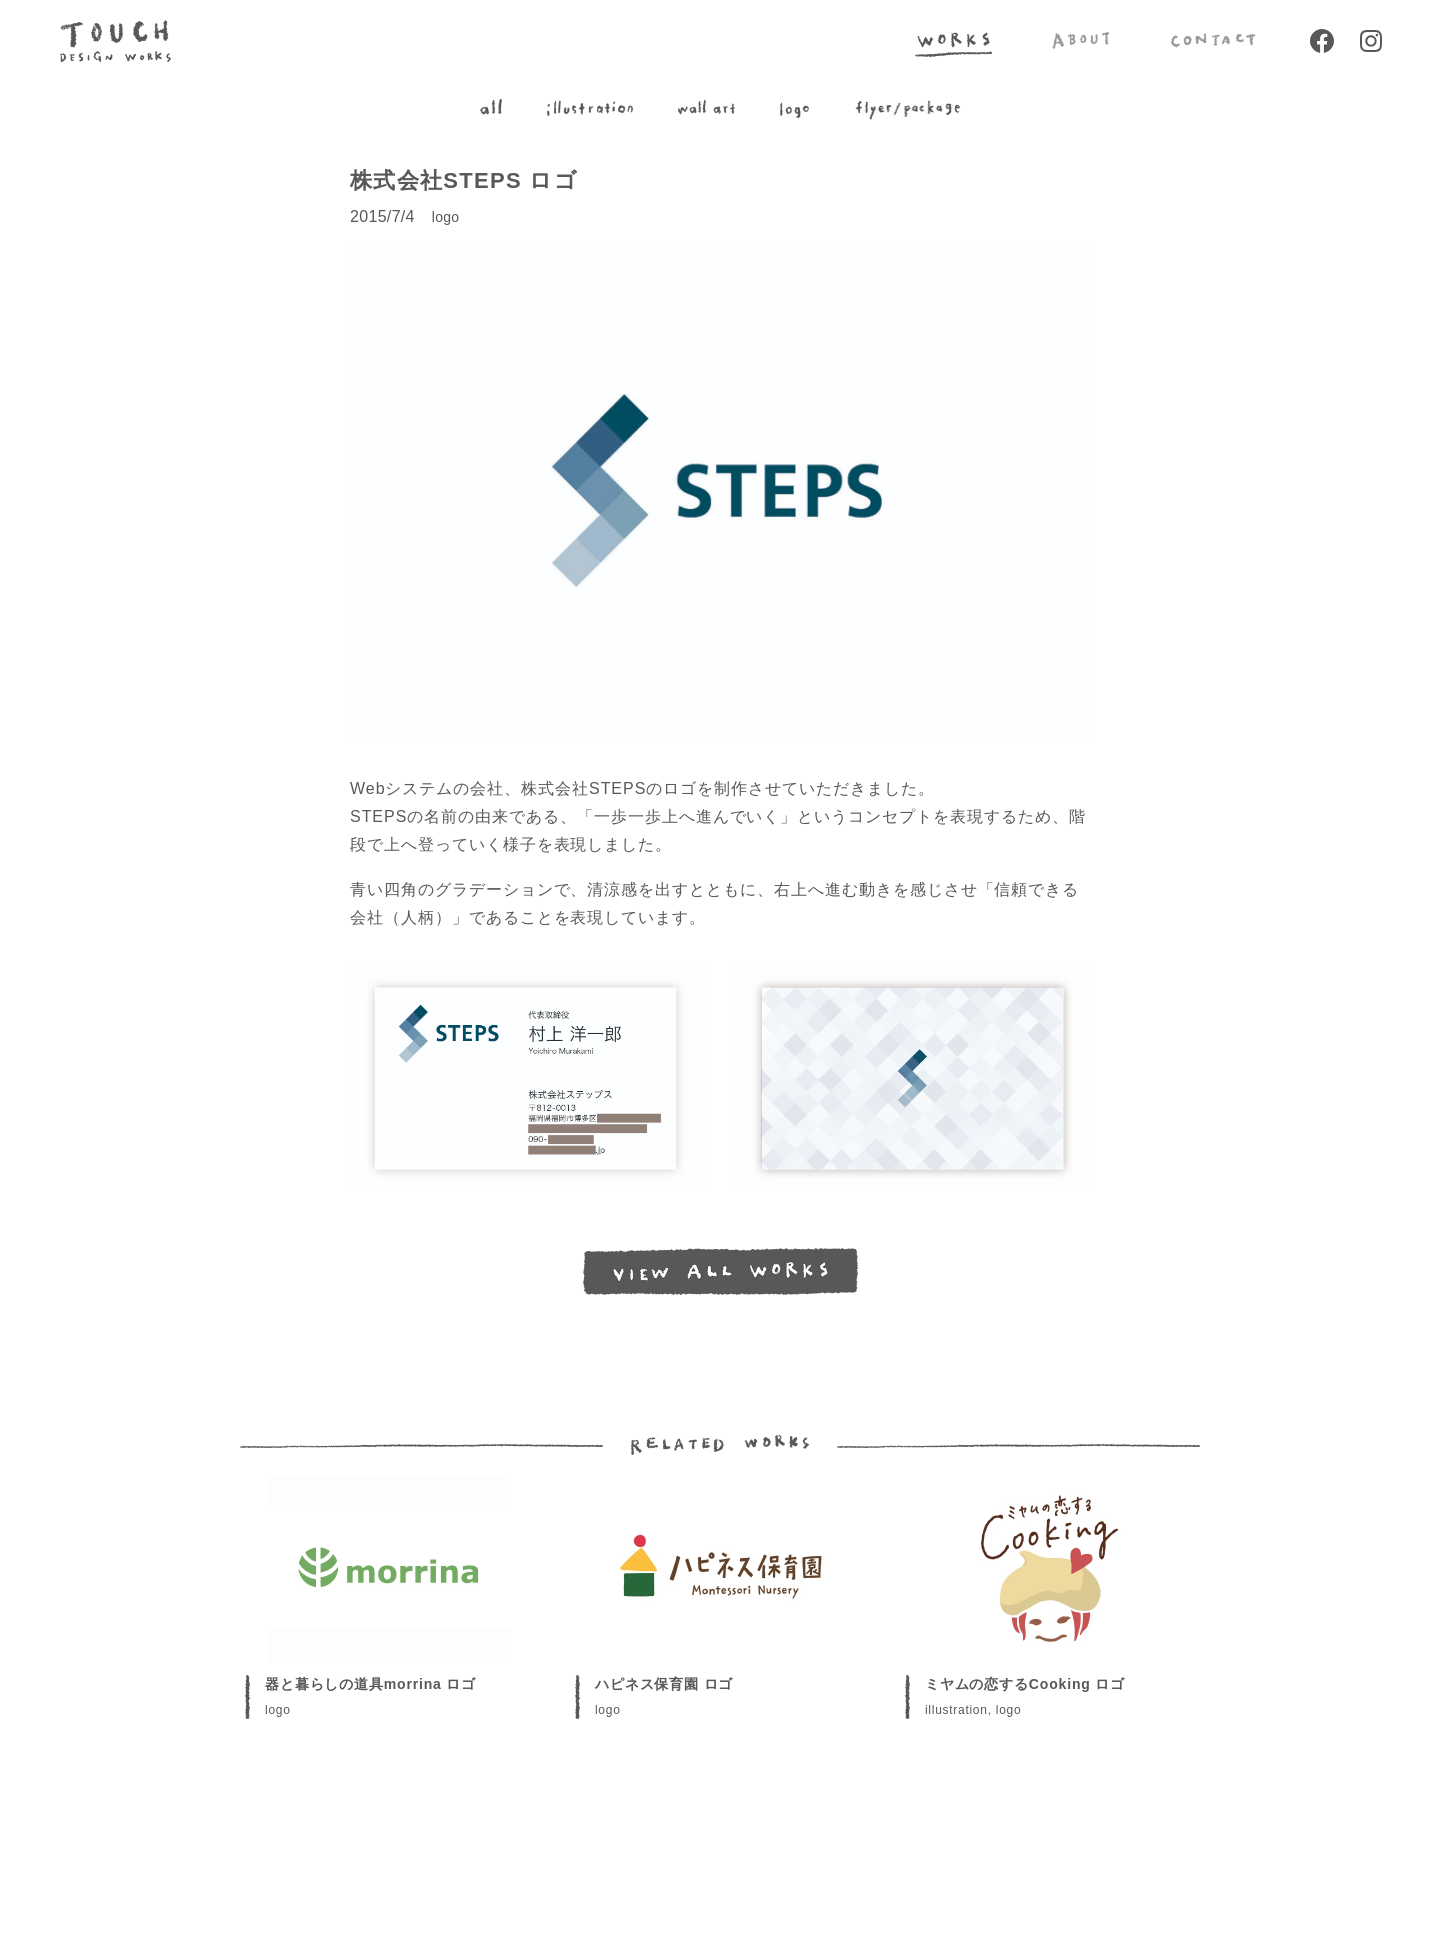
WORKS (953, 40)
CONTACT (1213, 40)
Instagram (1371, 41)
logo (794, 109)
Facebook (1322, 41)
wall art (706, 109)
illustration (590, 109)
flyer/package (907, 109)
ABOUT (1080, 40)
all (491, 109)
